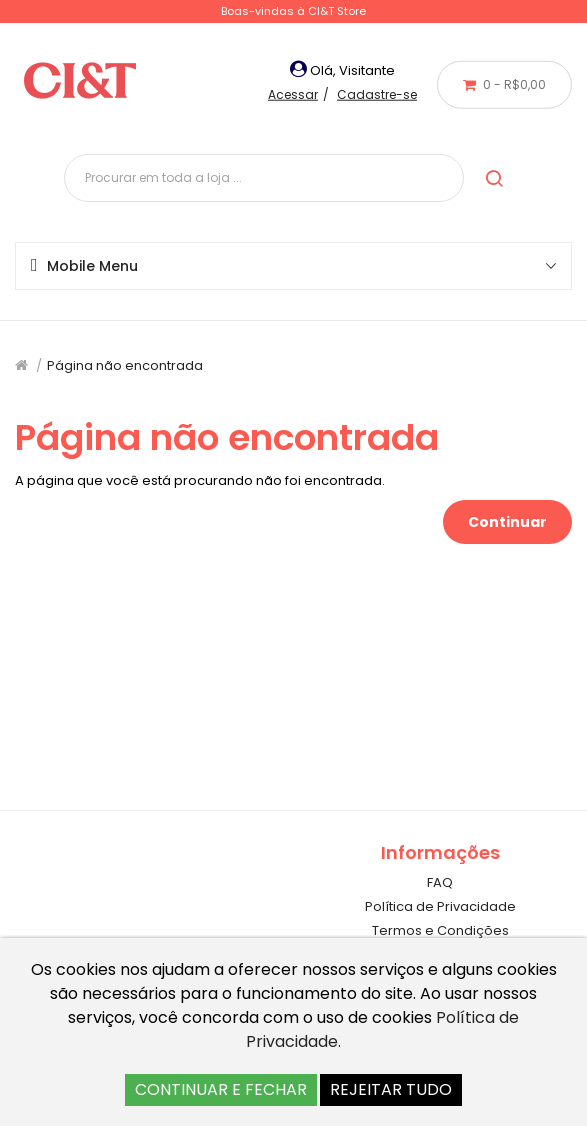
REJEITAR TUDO (391, 1089)
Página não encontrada (125, 365)
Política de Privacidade (440, 906)
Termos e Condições (440, 930)
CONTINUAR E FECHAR (221, 1089)
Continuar (507, 522)
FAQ (440, 882)
